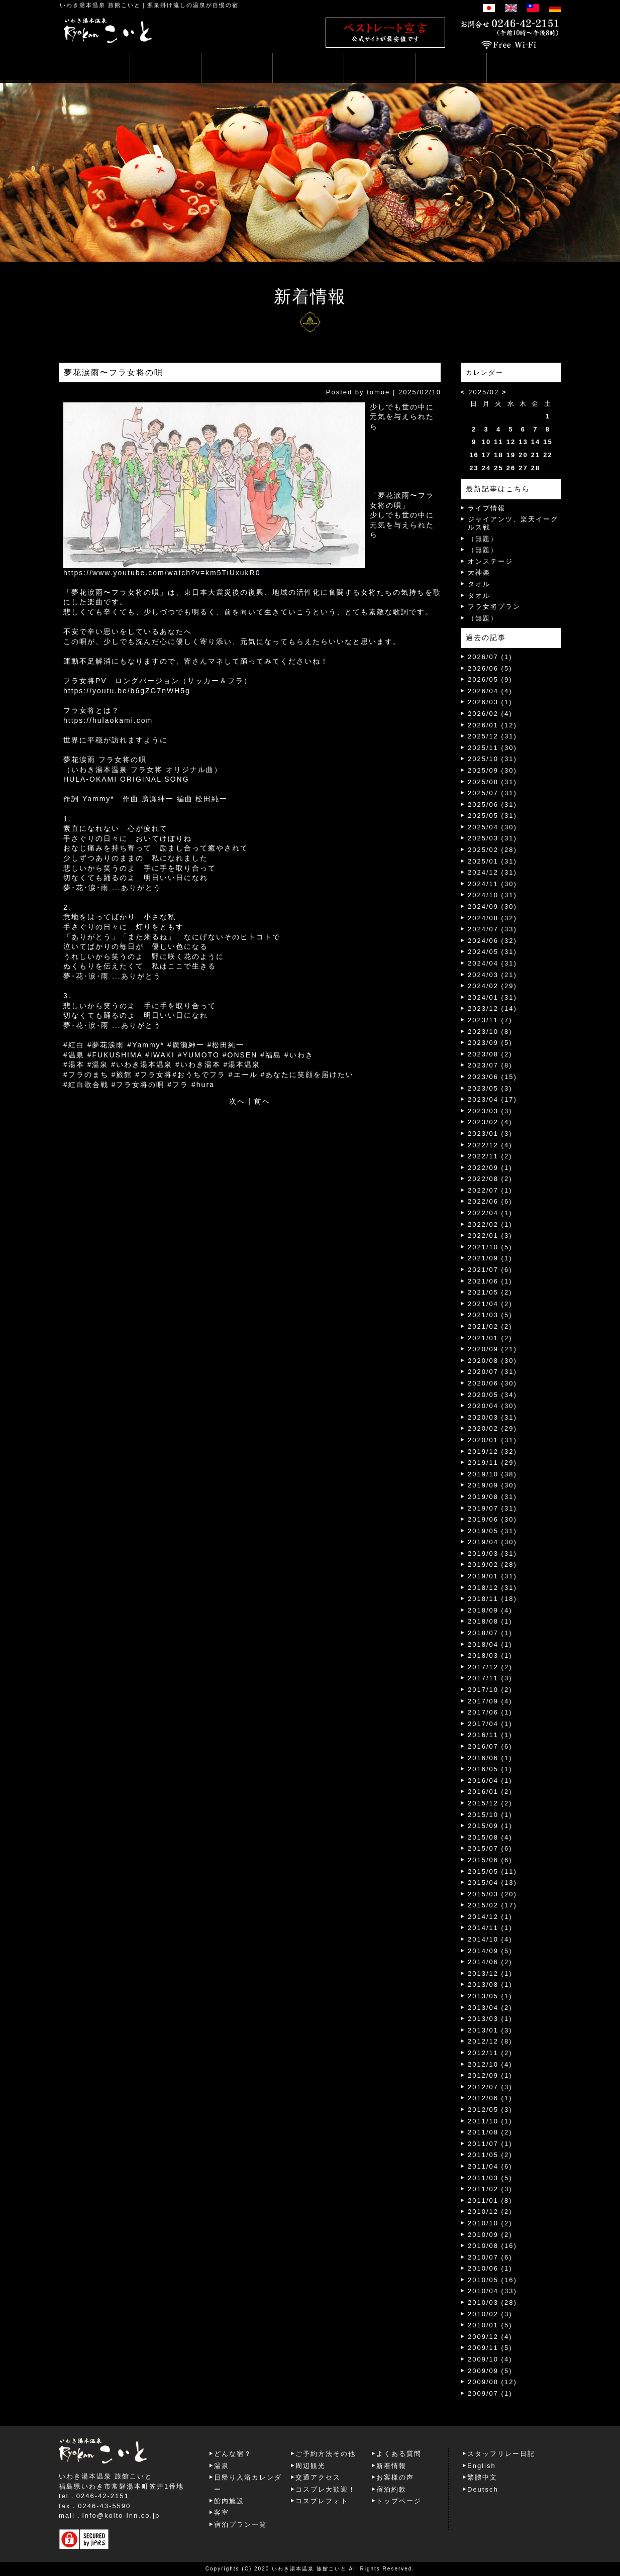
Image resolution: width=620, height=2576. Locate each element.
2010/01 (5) (490, 2325)
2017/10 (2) (490, 1689)
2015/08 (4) (490, 1837)
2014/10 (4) (490, 1939)
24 (486, 468)
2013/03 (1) (490, 2018)
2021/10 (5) (490, 1247)
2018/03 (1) (490, 1655)
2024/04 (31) (492, 963)
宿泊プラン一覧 (240, 2524)
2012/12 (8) (490, 2041)
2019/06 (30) (492, 1519)
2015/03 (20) (492, 1894)
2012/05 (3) (490, 2109)
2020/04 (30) (492, 1406)
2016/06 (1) (490, 1758)
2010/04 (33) (492, 2291)
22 (547, 455)
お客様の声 (395, 2477)
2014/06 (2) (490, 1962)
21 (535, 455)
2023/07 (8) (490, 1065)
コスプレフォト (321, 2501)
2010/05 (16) (492, 2280)
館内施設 (229, 2501)
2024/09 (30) (492, 906)
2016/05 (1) (490, 1769)
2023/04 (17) (492, 1099)
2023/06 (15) (492, 1077)
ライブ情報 (486, 508)
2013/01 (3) (490, 2030)
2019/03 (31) (492, 1553)
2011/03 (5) (490, 2178)
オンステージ (490, 561)
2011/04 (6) (490, 2166)
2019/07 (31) (492, 1508)
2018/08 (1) (490, 1621)
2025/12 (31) (492, 736)
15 (547, 442)
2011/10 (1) (490, 2121)
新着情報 (391, 2466)
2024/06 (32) (492, 940)
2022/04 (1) (490, 1213)
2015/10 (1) (490, 1814)
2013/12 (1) (490, 1973)
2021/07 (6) (490, 1269)
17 (486, 455)
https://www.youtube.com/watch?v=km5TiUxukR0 (161, 573)
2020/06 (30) (492, 1383)
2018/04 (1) (490, 1644)
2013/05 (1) (490, 1996)
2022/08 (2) (490, 1179)
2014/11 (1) (490, 1927)
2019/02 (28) (492, 1564)
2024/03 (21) (492, 975)
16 (473, 455)
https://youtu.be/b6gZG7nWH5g (126, 691)
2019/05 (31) (492, 1531)
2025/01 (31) (492, 861)
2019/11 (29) (492, 1462)
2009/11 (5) (490, 2347)
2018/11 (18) (492, 1598)
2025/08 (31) (492, 782)
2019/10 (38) (492, 1474)
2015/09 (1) (490, 1826)
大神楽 (479, 572)
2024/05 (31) (492, 951)
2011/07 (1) (490, 2144)
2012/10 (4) (490, 2064)
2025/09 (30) (492, 770)
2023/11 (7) (490, 1020)
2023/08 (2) (490, 1054)
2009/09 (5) (490, 2371)
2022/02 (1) (490, 1224)
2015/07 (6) (490, 1848)
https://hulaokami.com (108, 720)
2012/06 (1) (490, 2098)
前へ (262, 1101)
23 (473, 468)
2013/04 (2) (490, 2007)
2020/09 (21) (492, 1349)
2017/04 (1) (490, 1724)
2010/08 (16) (492, 2245)
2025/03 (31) (492, 838)
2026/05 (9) (490, 679)
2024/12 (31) (492, 872)
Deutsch (482, 2489)
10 (486, 442)
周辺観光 (310, 2466)
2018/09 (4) (490, 1610)
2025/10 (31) (492, 759)
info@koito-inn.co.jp (121, 2515)
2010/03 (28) (492, 2302)
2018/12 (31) (492, 1587)
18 (498, 455)
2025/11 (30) (492, 748)
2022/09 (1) (490, 1167)
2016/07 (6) (490, 1746)
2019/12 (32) (492, 1451)
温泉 (221, 2466)
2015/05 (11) (492, 1871)
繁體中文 (482, 2477)
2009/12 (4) (490, 2336)
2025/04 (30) (492, 827)
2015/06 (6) (490, 1860)
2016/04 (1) (490, 1780)
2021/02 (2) (490, 1326)
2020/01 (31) (492, 1440)
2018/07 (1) (490, 1633)
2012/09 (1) (490, 2075)
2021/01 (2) (490, 1338)
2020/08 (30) (492, 1360)
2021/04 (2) (490, 1304)
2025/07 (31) (492, 793)
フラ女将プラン (494, 606)
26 (510, 468)
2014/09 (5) (490, 1951)
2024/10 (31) (492, 895)
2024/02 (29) (492, 986)
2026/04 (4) (490, 691)
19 (510, 455)
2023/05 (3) (490, 1088)
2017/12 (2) (490, 1667)
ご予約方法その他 (325, 2453)
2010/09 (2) (490, 2234)
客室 (221, 2512)
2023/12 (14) (492, 1008)
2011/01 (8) (490, 2200)
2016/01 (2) (490, 1791)
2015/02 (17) (492, 1905)
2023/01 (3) (490, 1133)
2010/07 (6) (490, 2257)
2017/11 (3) (490, 1678)
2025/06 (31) (492, 804)
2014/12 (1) (490, 1916)
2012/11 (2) (490, 2053)
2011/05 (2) (490, 2155)
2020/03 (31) (492, 1417)
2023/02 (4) (490, 1122)
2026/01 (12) (492, 725)
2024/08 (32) (492, 918)
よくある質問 (399, 2453)
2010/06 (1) (490, 2268)
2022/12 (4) (490, 1145)
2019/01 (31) (492, 1576)
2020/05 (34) (492, 1395)
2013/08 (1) (490, 1984)
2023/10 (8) (490, 1031)
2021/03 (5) (490, 1315)
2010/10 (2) (490, 2223)
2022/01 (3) (490, 1235)
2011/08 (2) (490, 2132)
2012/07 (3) (490, 2087)
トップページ (399, 2501)
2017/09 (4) (490, 1701)
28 (535, 468)
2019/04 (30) (492, 1542)
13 (523, 442)
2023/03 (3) (490, 1111)
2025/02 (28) (492, 849)
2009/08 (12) (492, 2382)
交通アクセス (318, 2477)
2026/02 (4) (490, 713)
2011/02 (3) (490, 2189)
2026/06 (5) (490, 668)
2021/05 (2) (490, 1292)
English (481, 2466)
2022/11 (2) (490, 1156)
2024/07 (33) (492, 929)
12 (510, 442)
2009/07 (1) (490, 2393)
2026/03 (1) (490, 702)
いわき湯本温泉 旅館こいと (100, 5)
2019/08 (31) (492, 1496)
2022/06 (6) (490, 1201)
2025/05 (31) (492, 815)
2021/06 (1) (490, 1281)
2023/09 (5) (490, 1042)
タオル (479, 584)
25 (498, 468)
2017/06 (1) (490, 1712)
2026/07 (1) (490, 657)
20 (523, 455)
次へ (237, 1101)
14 (535, 442)
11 (498, 442)
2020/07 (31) (492, 1371)
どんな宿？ (233, 2453)
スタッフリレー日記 (501, 2453)
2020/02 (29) (492, 1428)
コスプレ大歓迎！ (325, 2489)
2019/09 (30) (492, 1485)
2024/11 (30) (492, 884)
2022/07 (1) (490, 1190)
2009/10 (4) (490, 2359)
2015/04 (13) (492, 1882)
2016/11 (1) (490, 1735)
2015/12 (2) (490, 1803)
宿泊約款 (391, 2489)
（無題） (483, 539)
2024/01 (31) (492, 997)
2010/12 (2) (490, 2211)
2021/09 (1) (490, 1258)
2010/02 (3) (490, 2314)
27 (523, 468)
